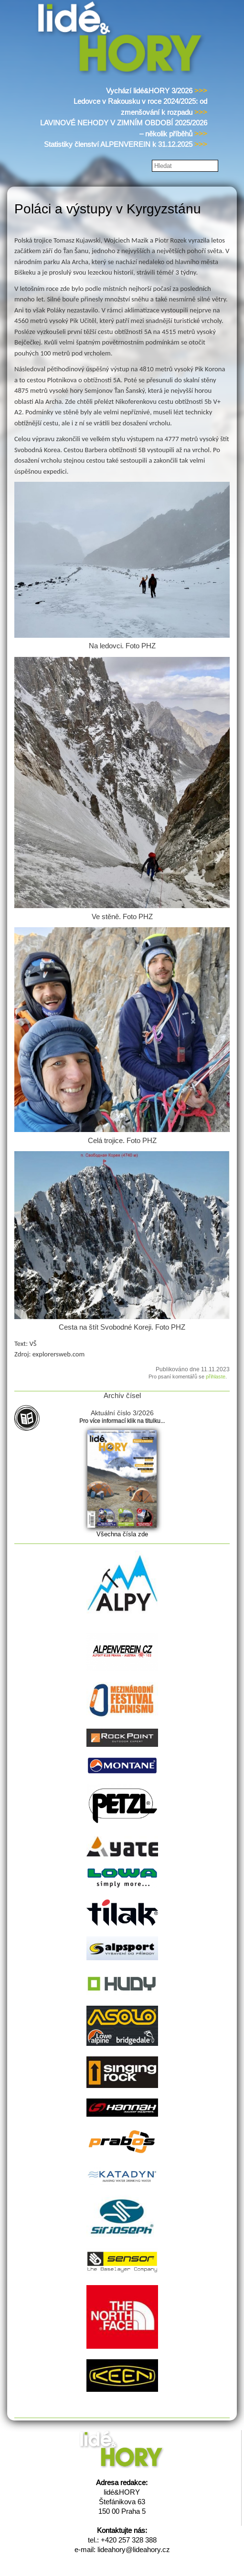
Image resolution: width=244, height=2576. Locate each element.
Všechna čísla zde (122, 1534)
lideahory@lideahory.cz (133, 2549)
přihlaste (215, 1376)
